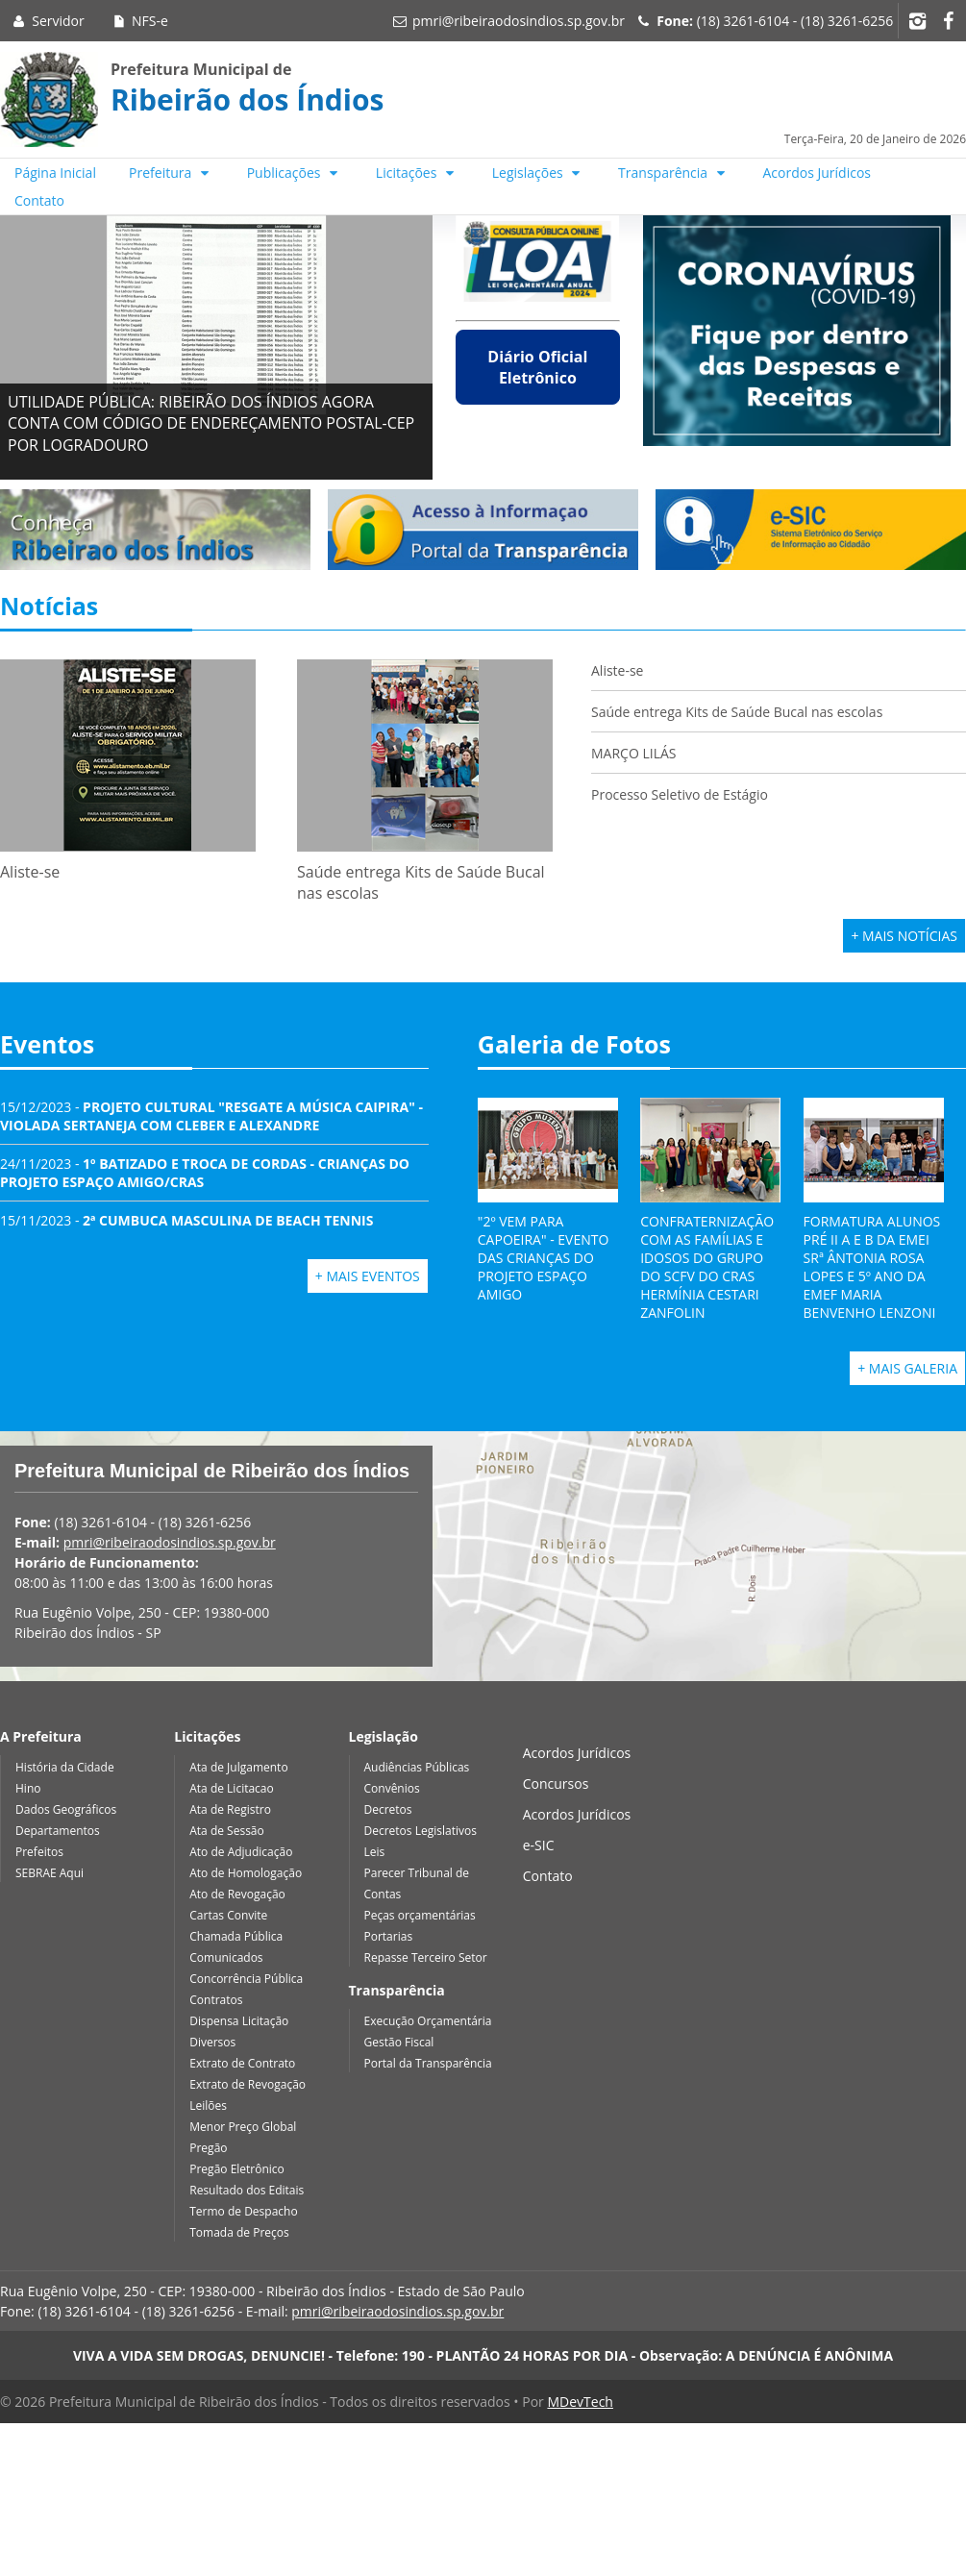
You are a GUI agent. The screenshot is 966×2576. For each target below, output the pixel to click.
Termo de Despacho (243, 2211)
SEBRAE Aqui (49, 1873)
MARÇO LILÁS (635, 753)
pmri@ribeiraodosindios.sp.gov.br (518, 21)
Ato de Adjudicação (240, 1852)
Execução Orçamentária (428, 2021)
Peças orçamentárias (420, 1915)
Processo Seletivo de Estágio (679, 794)
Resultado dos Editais (246, 2190)
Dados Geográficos (65, 1809)
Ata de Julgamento (238, 1767)
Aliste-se (617, 670)
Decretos (388, 1809)
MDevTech (579, 2401)
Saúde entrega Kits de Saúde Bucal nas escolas (736, 712)
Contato (39, 200)
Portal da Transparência (428, 2063)
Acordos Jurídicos (817, 172)
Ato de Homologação (245, 1873)
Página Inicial (55, 172)
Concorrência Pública (246, 1978)
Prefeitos (39, 1852)
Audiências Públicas (417, 1767)
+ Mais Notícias (904, 936)
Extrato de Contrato (242, 2063)
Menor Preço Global (242, 2126)
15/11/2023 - (186, 1220)
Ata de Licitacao (231, 1788)
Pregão (208, 2148)
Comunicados (225, 1957)
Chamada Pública (236, 1936)
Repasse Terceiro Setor (425, 1957)
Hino (27, 1788)
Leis (374, 1852)
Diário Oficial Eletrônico (537, 367)
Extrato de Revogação (247, 2084)
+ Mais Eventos (367, 1276)
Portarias (388, 1936)
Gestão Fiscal (399, 2042)
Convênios (392, 1788)
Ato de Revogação (237, 1894)
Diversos (212, 2042)
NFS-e (139, 21)
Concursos (556, 1783)
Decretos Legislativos (420, 1830)
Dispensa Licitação (238, 2021)
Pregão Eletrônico (237, 2169)
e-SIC (539, 1845)
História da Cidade (64, 1767)
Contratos (215, 2000)
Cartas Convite (228, 1915)
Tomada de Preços (238, 2232)
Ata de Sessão (226, 1830)
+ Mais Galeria (907, 1368)
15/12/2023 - (211, 1116)
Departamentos (57, 1830)
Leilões (208, 2105)
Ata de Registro (230, 1809)
